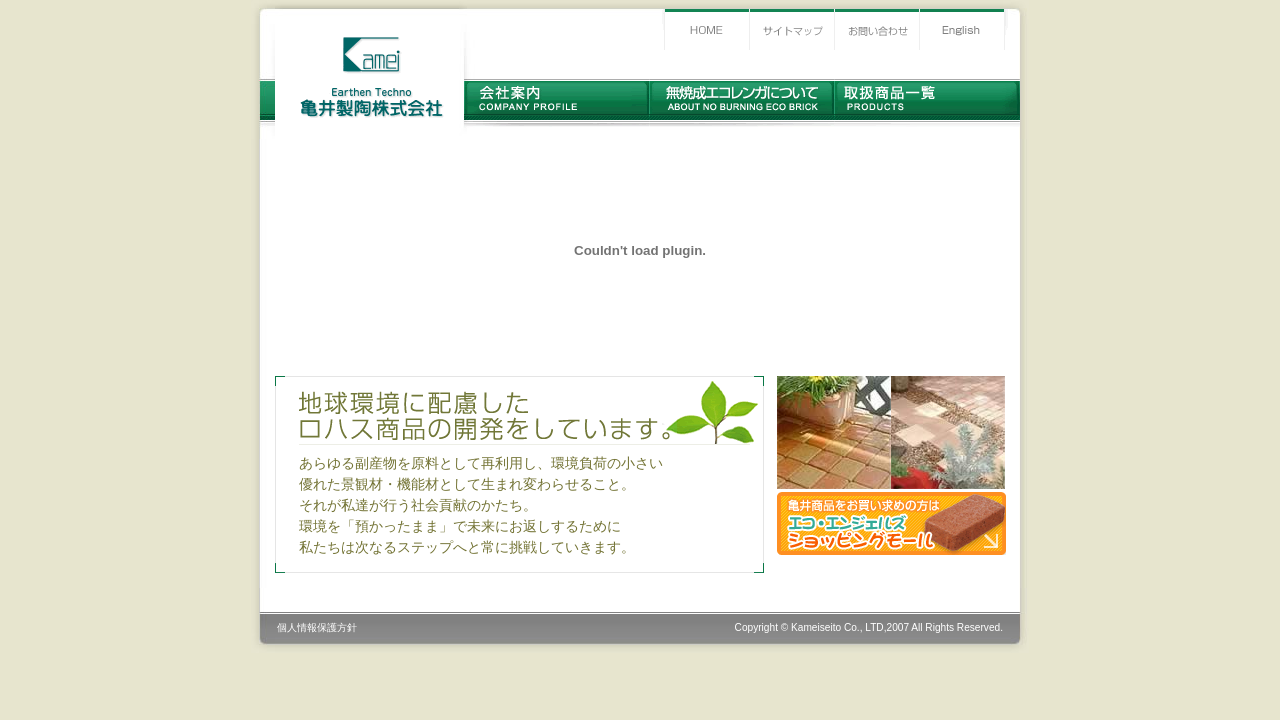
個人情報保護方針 (317, 627)
